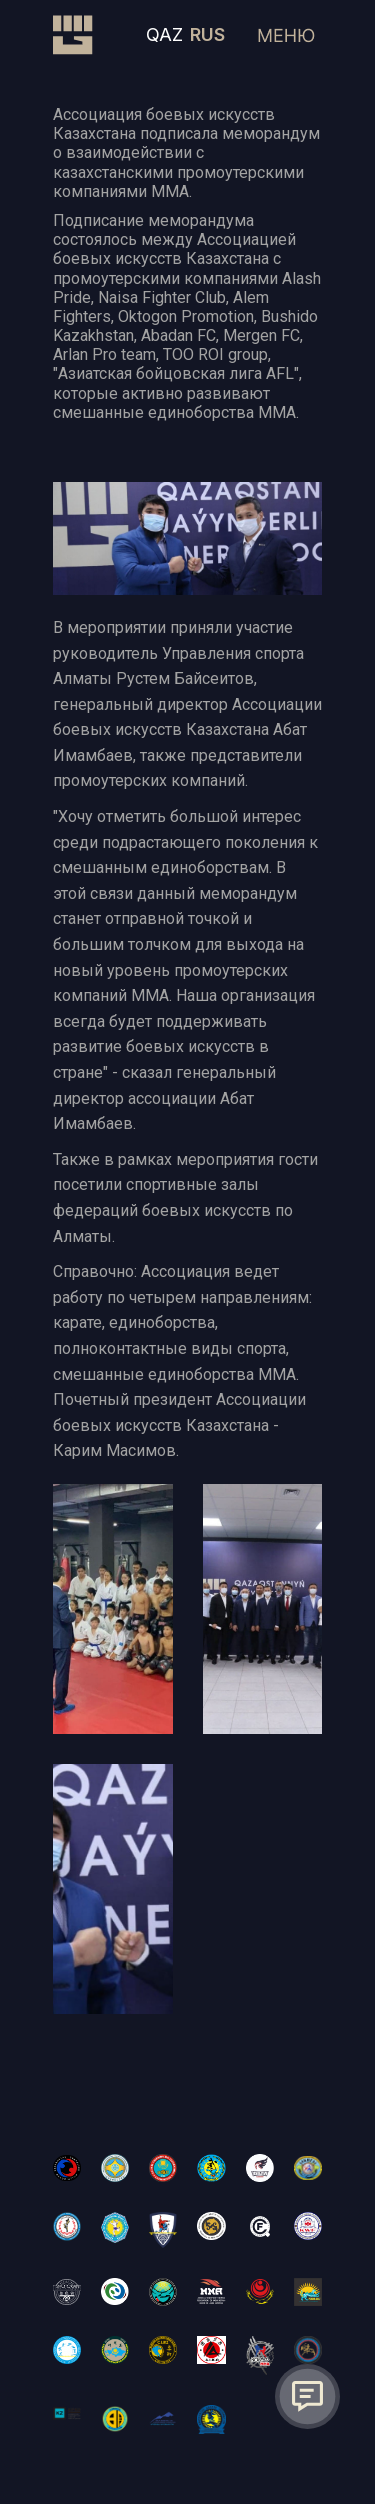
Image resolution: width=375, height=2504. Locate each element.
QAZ (164, 34)
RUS (207, 34)
